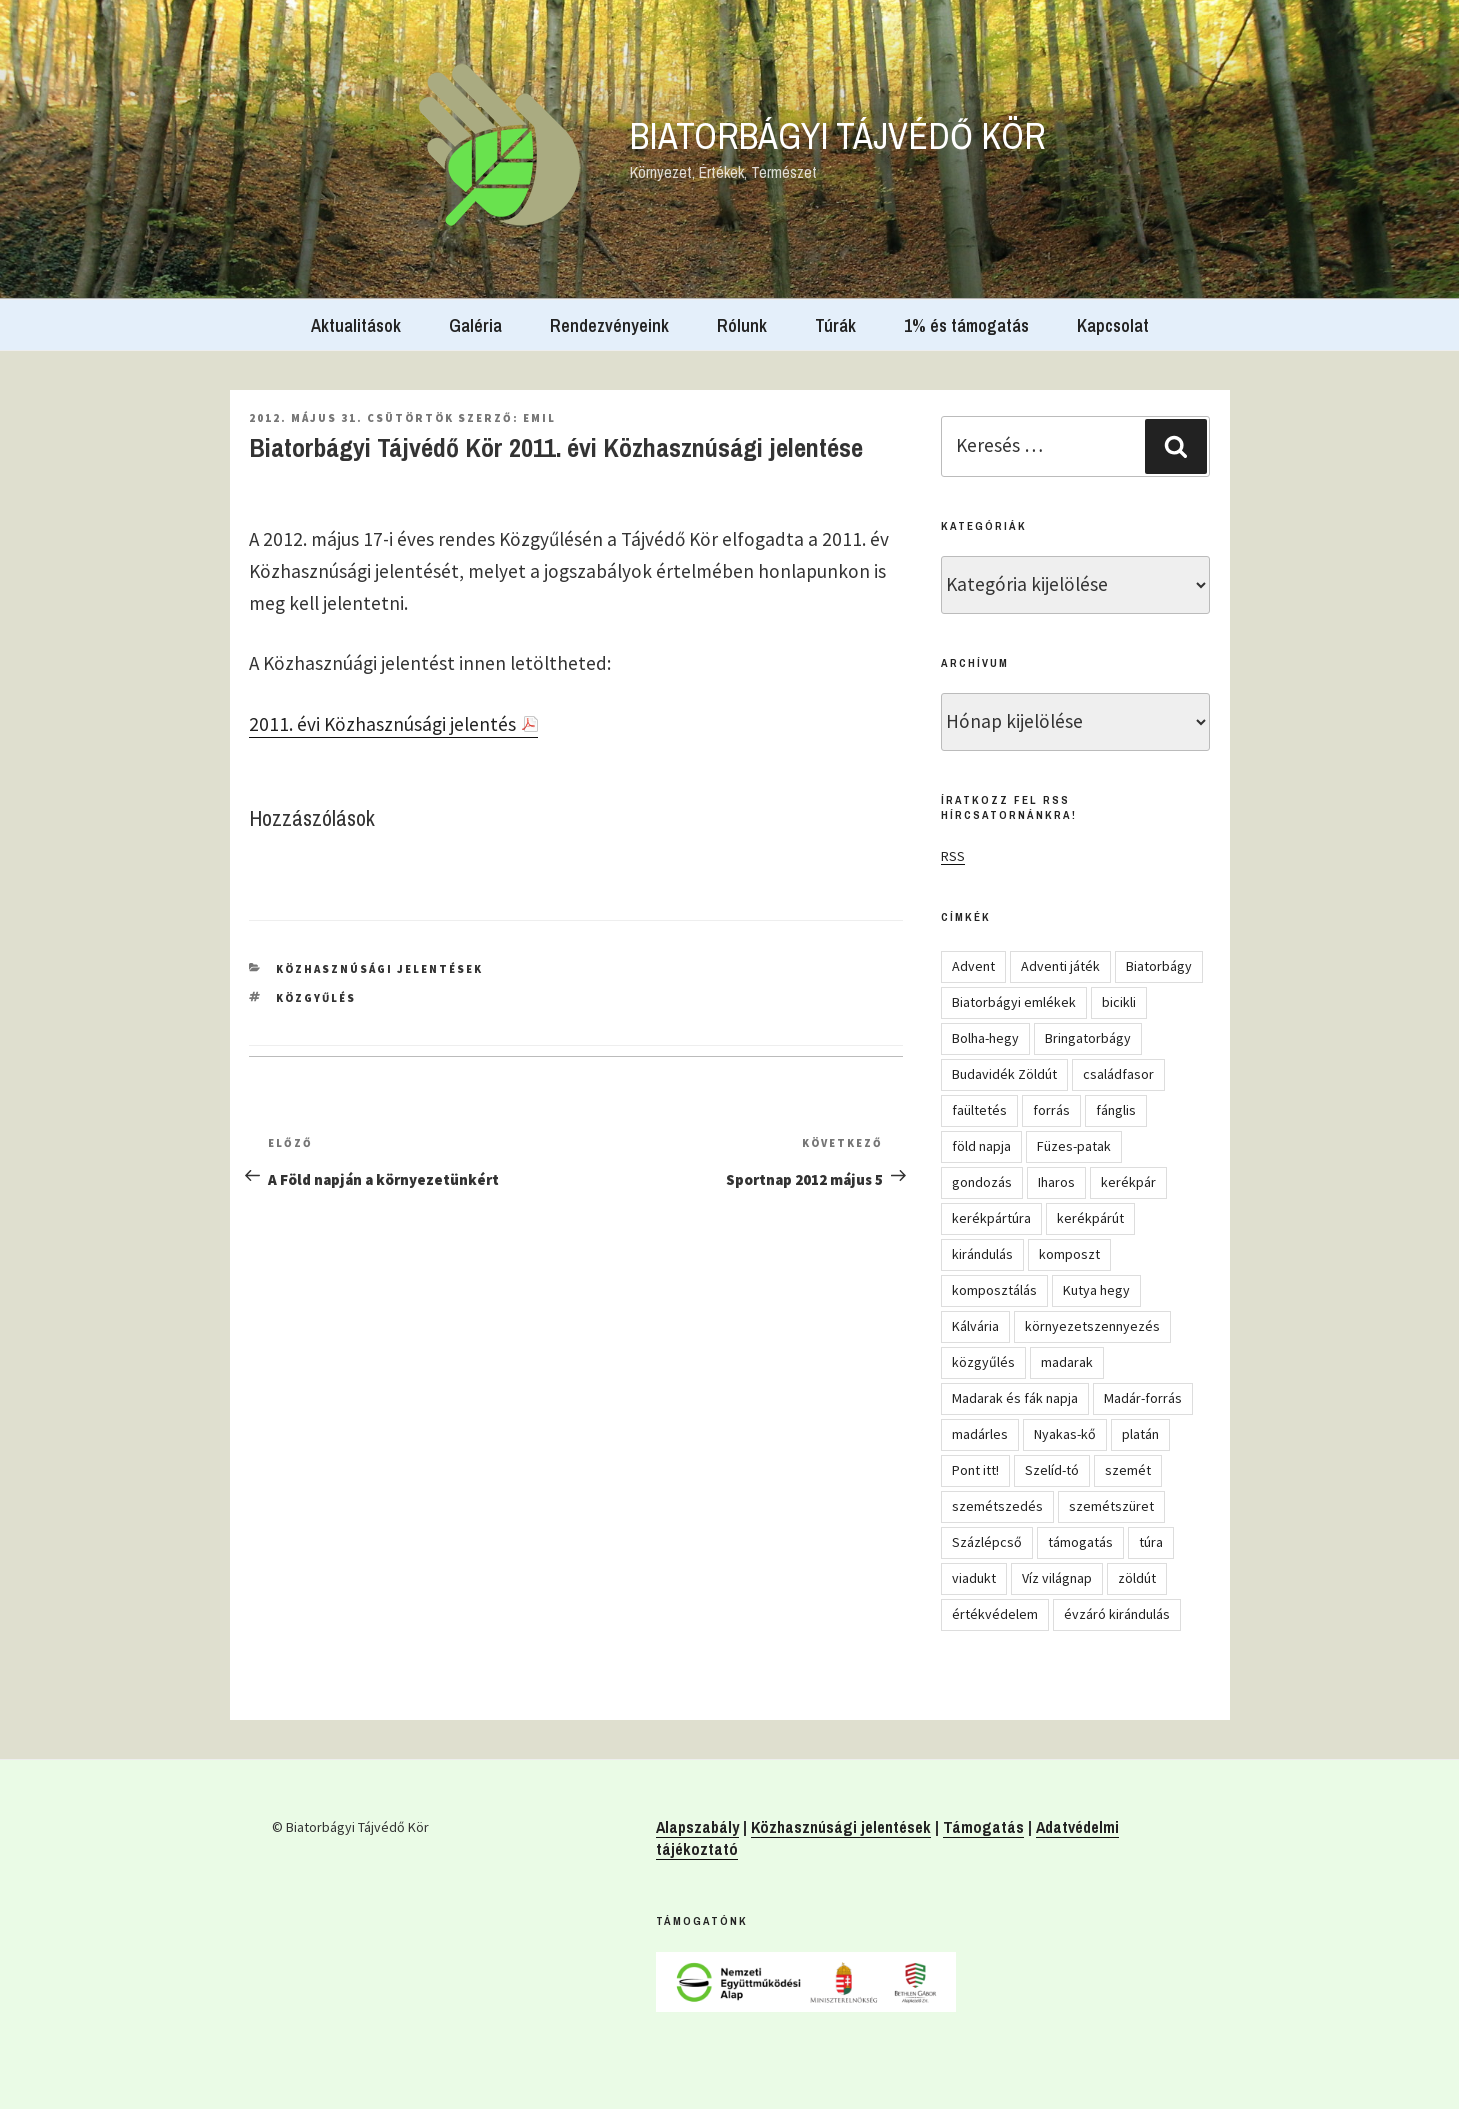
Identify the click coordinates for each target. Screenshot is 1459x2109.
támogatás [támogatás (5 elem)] (1080, 1542)
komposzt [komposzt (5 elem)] (1069, 1254)
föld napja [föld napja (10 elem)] (981, 1146)
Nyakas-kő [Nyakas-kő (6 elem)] (1065, 1434)
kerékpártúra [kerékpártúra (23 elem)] (991, 1218)
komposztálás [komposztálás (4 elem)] (994, 1290)
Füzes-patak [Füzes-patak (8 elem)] (1074, 1146)
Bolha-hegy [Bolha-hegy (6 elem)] (985, 1038)
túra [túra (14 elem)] (1151, 1542)
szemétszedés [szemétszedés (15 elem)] (997, 1506)
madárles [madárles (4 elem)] (980, 1434)
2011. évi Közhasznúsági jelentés (382, 724)
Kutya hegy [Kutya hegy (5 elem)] (1096, 1290)
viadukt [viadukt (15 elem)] (974, 1578)
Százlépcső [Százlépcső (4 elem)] (987, 1542)
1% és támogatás (966, 325)
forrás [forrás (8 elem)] (1051, 1110)
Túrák (835, 325)
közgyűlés (316, 998)
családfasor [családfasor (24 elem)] (1118, 1074)
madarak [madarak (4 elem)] (1067, 1362)
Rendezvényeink (609, 325)
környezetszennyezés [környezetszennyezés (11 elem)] (1092, 1326)
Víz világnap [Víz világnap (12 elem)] (1057, 1578)
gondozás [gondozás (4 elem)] (982, 1182)
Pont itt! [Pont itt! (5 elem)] (975, 1470)
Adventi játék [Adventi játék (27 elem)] (1060, 966)
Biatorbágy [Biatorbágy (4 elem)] (1159, 966)
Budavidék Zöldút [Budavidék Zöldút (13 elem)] (1004, 1074)
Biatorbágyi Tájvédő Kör (838, 136)
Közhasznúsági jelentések (379, 969)
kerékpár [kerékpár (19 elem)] (1128, 1182)
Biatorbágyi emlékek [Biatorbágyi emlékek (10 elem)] (1014, 1002)
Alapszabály (697, 1827)
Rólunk (742, 325)
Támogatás (983, 1827)
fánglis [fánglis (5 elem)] (1116, 1110)
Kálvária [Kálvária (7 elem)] (975, 1326)
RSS (953, 856)
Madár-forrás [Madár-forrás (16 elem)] (1143, 1398)
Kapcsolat (1113, 325)
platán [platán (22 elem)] (1140, 1434)
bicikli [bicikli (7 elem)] (1119, 1002)
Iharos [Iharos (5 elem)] (1056, 1182)
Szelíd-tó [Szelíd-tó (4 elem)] (1052, 1470)
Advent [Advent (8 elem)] (973, 966)
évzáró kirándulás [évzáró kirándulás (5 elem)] (1117, 1614)
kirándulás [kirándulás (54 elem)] (982, 1254)
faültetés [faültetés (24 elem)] (979, 1110)
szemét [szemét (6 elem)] (1128, 1470)
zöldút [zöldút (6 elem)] (1137, 1578)
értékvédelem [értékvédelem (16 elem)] (995, 1614)
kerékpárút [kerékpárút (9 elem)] (1090, 1218)
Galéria (475, 325)
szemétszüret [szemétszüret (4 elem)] (1111, 1506)
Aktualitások (356, 325)
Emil (539, 418)
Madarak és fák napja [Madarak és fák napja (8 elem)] (1015, 1398)
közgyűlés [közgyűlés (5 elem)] (983, 1362)
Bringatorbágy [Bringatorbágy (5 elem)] (1088, 1038)
